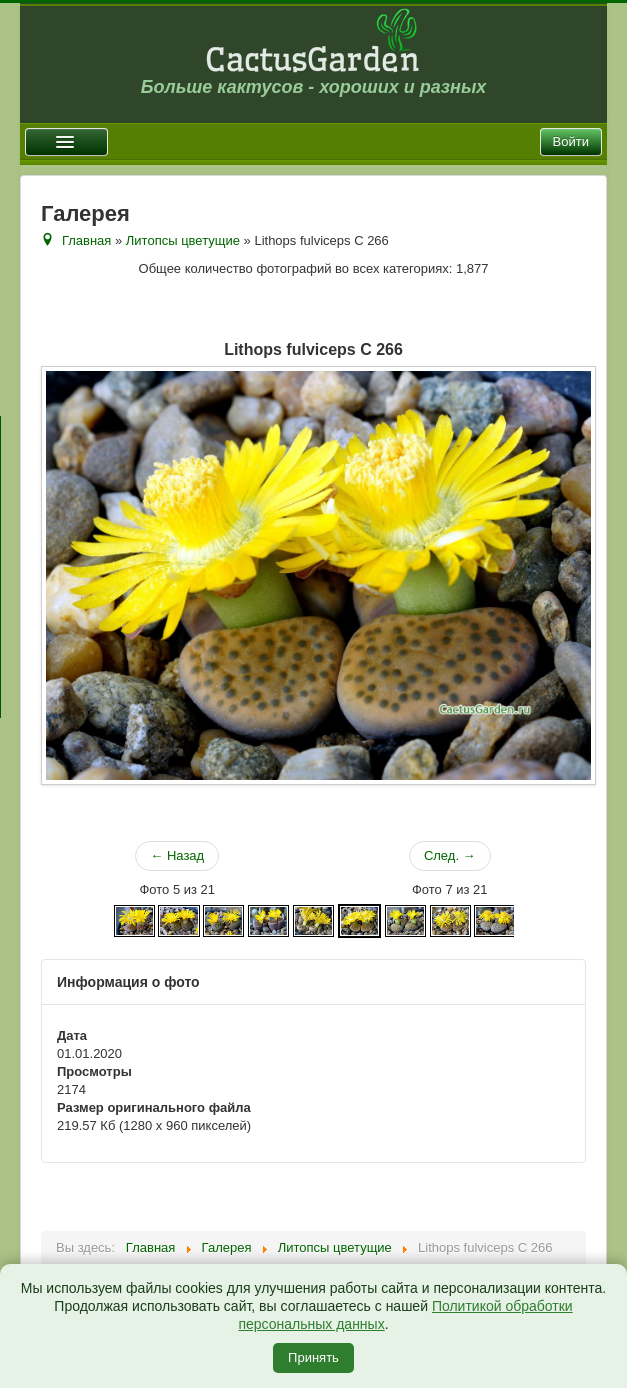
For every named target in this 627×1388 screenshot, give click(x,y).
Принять (313, 1357)
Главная (86, 240)
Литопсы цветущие (183, 240)
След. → (450, 855)
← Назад (177, 855)
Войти (571, 141)
